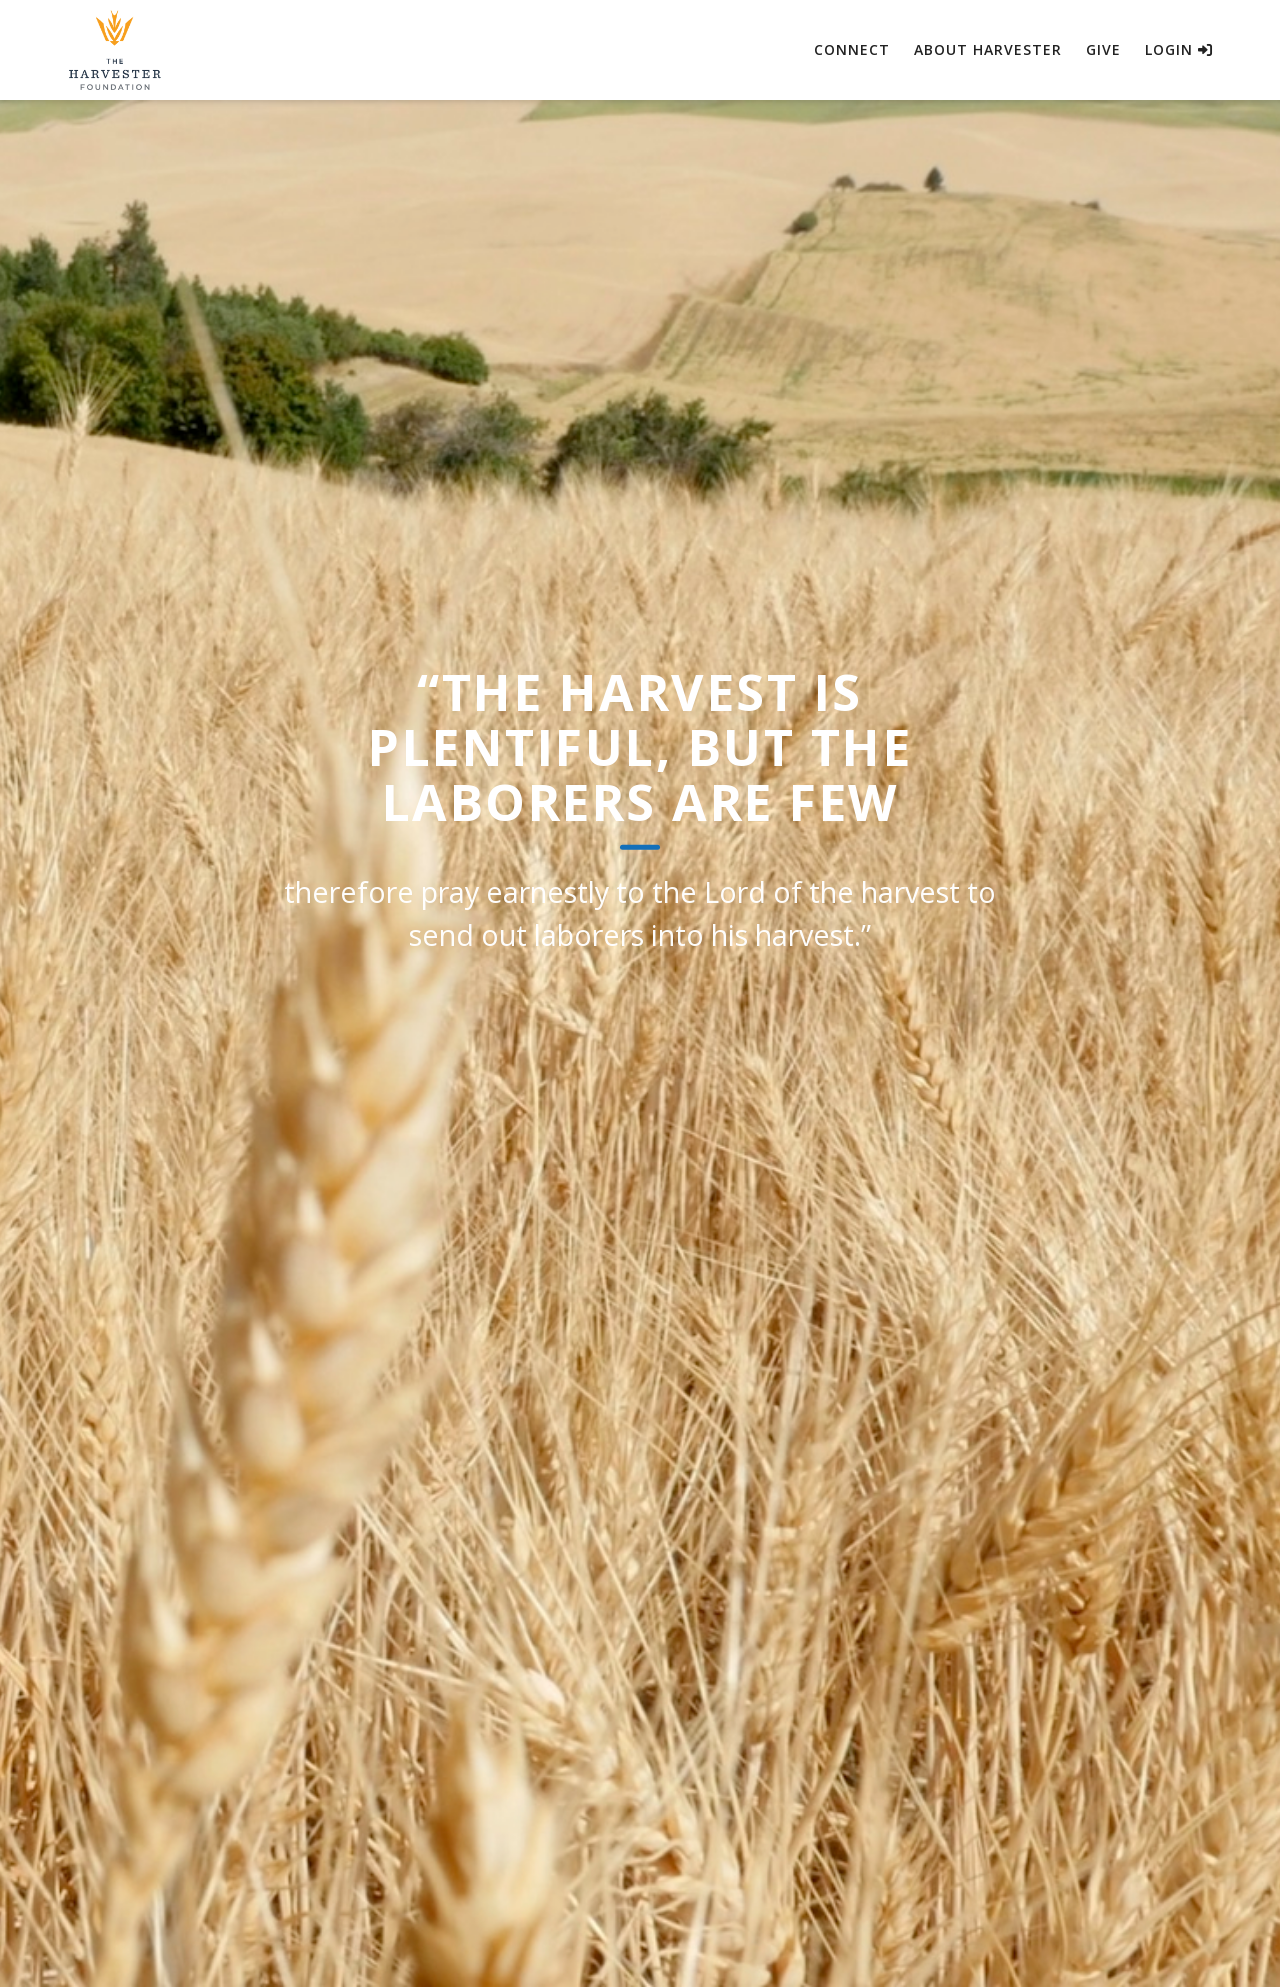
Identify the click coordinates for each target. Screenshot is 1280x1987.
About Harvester (988, 49)
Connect (852, 49)
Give (1103, 49)
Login (1179, 49)
